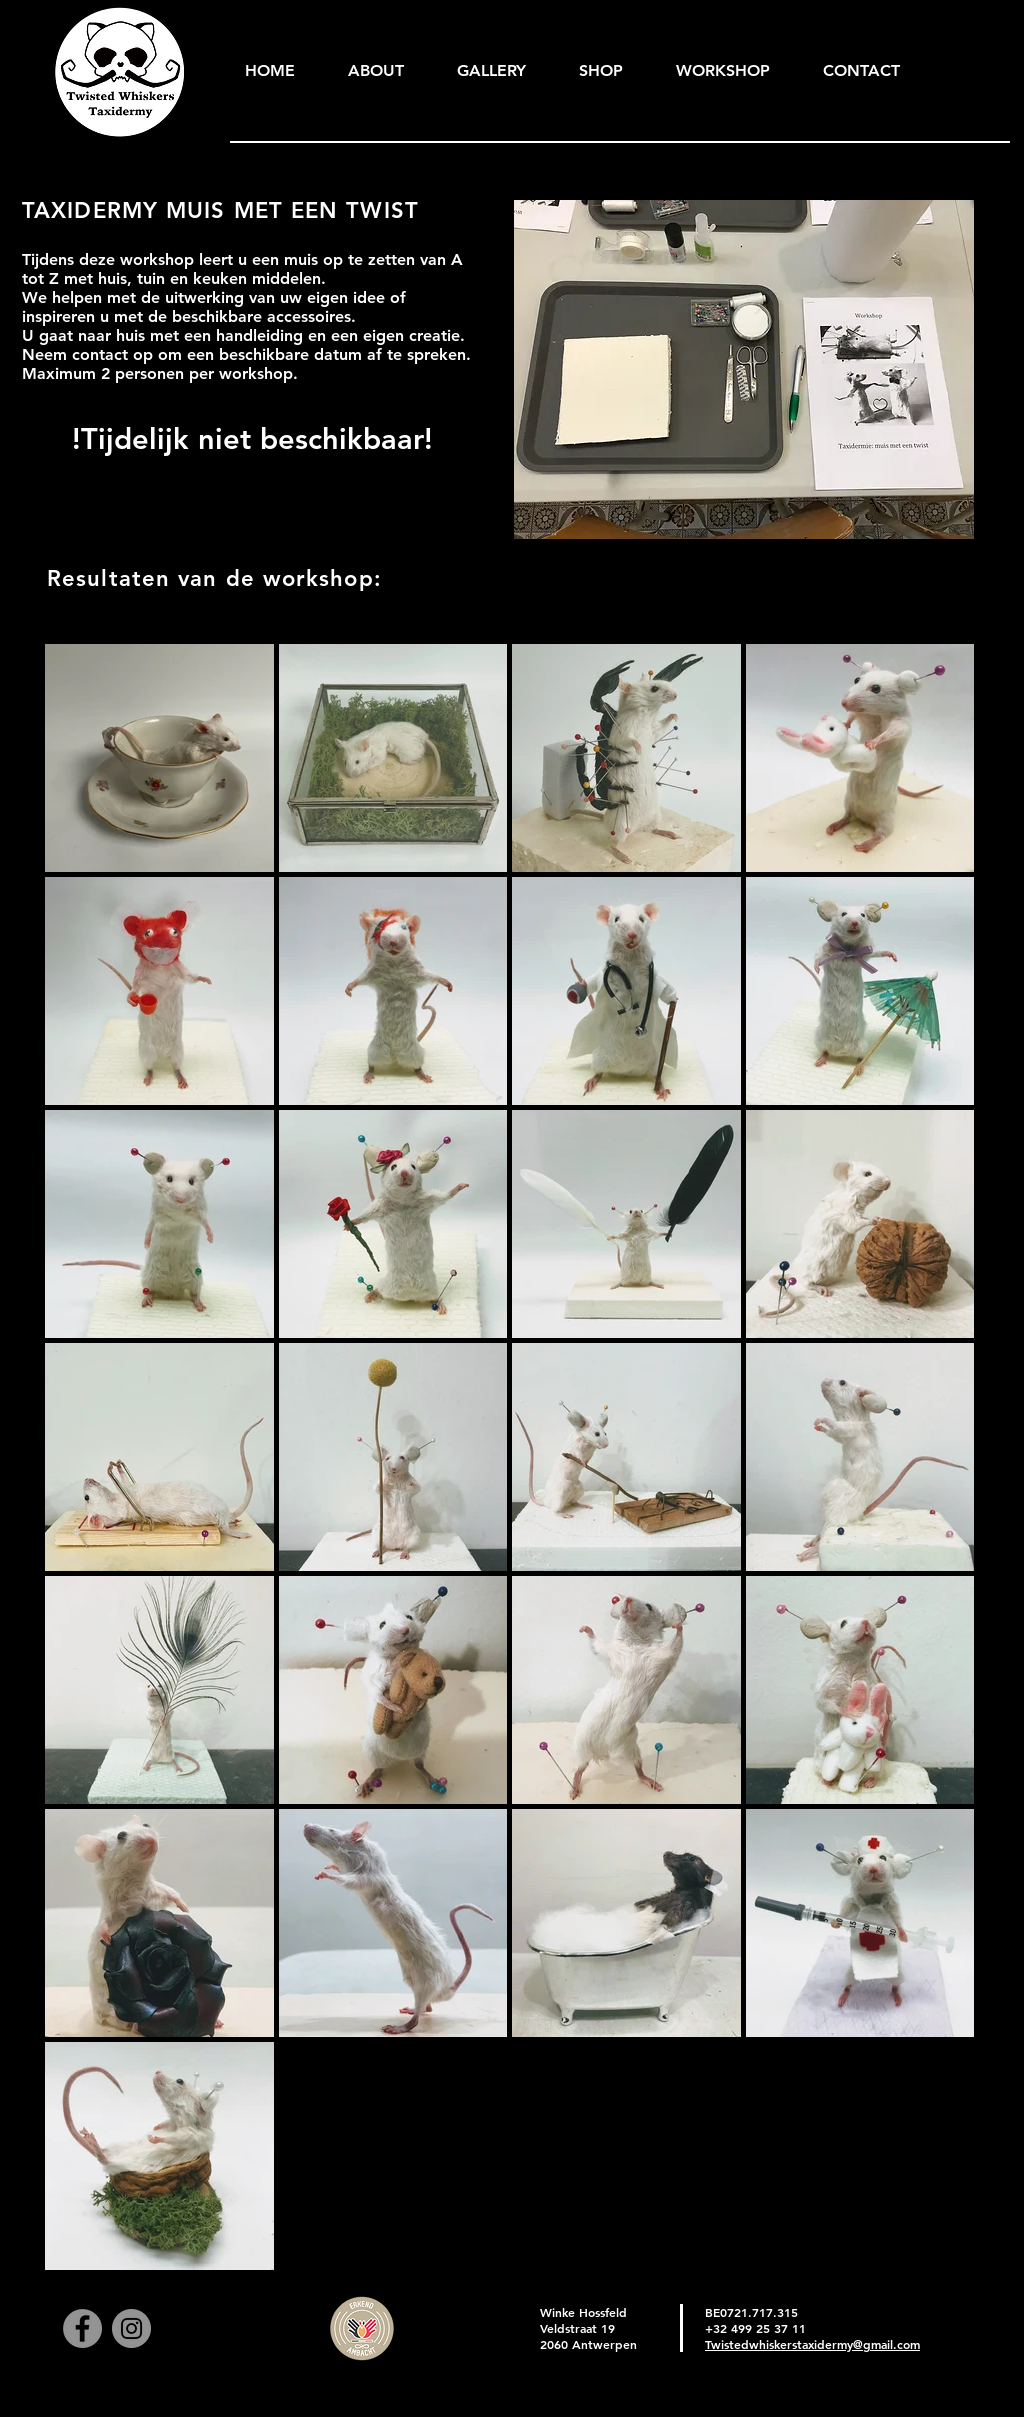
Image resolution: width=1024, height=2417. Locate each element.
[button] (491, 71)
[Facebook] (82, 2328)
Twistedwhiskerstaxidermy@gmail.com (812, 2344)
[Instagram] (131, 2328)
